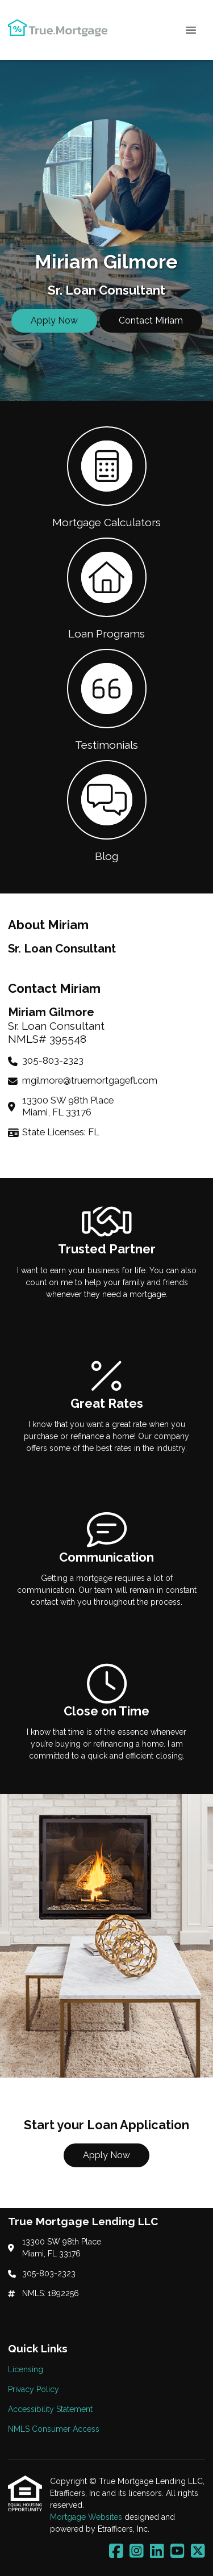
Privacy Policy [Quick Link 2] (33, 2389)
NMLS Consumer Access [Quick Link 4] (53, 2429)
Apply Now (54, 320)
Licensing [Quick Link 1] (25, 2369)
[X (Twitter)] (198, 2551)
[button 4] (106, 810)
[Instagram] (137, 2551)
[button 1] (106, 476)
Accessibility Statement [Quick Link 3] (50, 2409)
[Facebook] (116, 2551)
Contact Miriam (151, 320)
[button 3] (106, 698)
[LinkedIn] (157, 2551)
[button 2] (106, 587)
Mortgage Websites (87, 2517)
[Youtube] (177, 2551)
